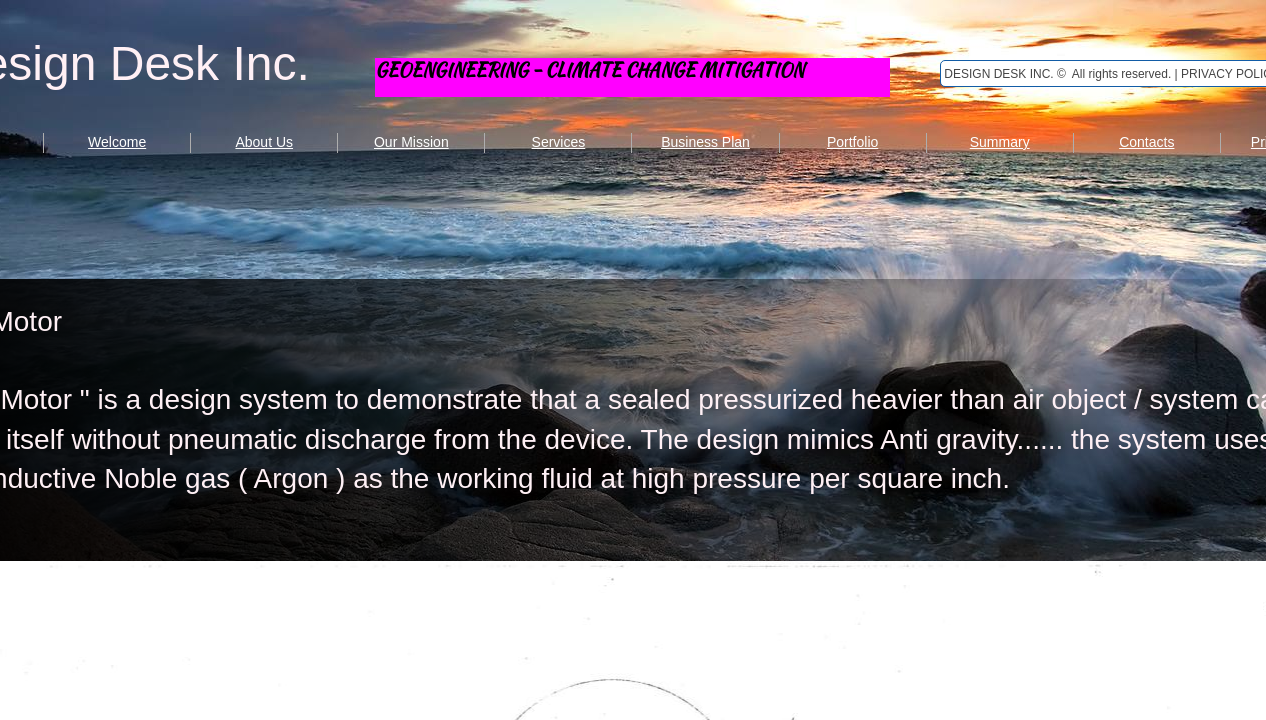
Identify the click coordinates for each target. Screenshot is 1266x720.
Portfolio (852, 142)
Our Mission (411, 142)
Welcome (117, 142)
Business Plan (705, 142)
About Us (264, 142)
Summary (1000, 142)
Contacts (1146, 142)
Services (559, 142)
